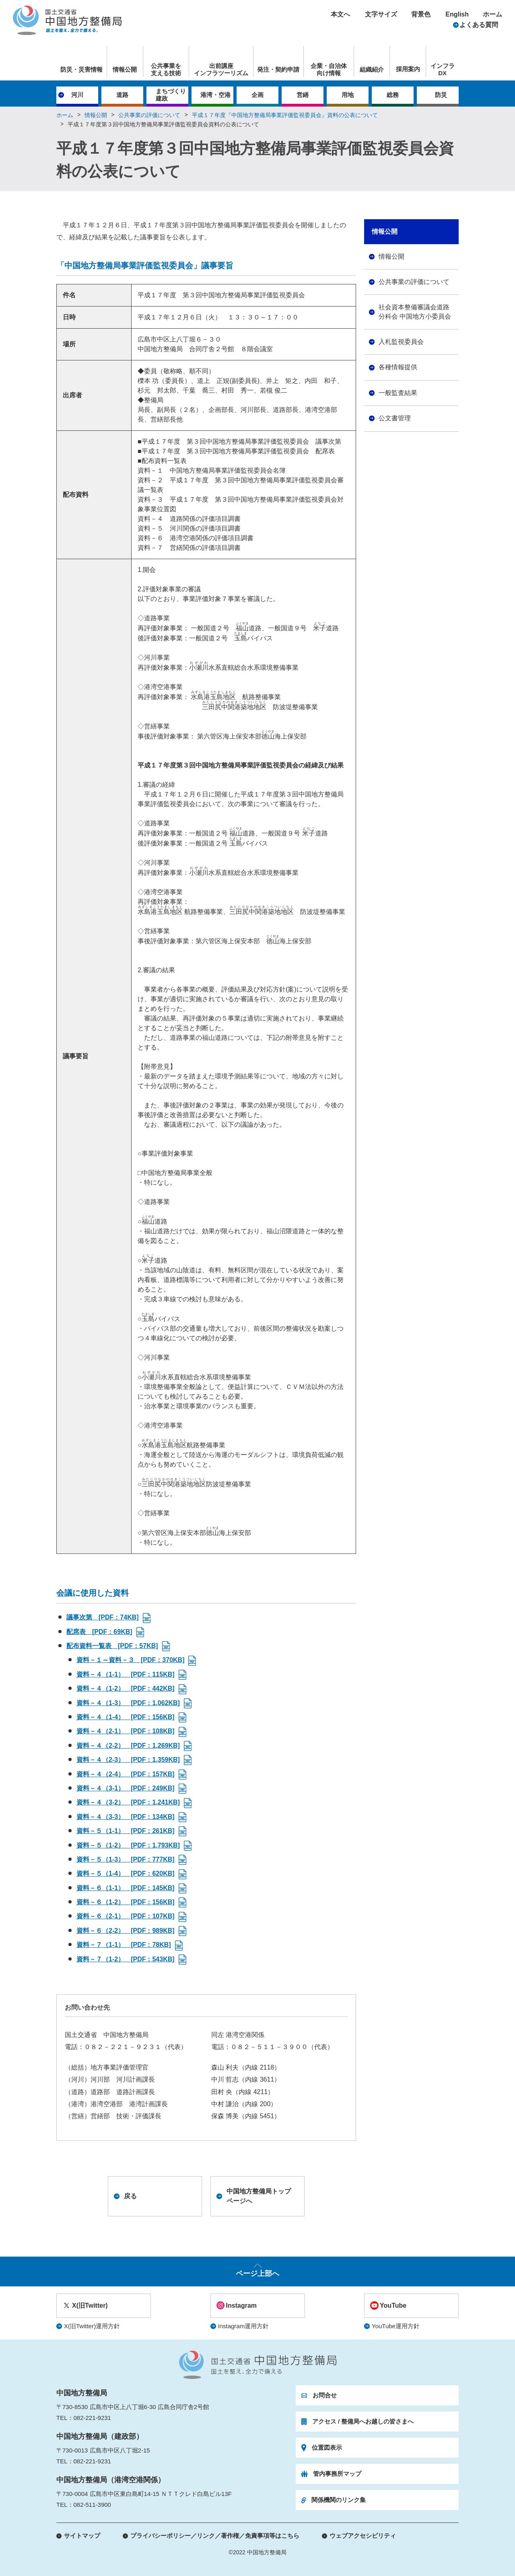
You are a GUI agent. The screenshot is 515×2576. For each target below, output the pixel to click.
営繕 (303, 94)
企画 (257, 94)
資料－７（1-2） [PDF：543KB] (125, 1959)
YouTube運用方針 (396, 2326)
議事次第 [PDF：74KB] (102, 1617)
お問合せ (325, 2395)
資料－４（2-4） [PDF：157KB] (125, 1774)
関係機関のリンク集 (338, 2499)
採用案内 (408, 69)
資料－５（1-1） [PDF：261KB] (125, 1830)
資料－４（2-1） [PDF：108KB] (125, 1731)
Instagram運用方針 (243, 2326)
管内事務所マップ (337, 2473)
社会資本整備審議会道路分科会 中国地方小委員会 (415, 311)
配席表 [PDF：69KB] (99, 1631)
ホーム (492, 14)
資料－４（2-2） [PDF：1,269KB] (128, 1745)
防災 (441, 94)
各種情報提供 (398, 367)
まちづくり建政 (171, 95)
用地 (348, 94)
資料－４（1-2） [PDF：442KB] (125, 1688)
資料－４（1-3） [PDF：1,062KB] (128, 1703)
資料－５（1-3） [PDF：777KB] (125, 1859)
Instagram (241, 2305)
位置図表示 (327, 2447)
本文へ (340, 14)
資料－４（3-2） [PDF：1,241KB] (128, 1802)
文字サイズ (381, 14)
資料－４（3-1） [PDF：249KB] (125, 1788)
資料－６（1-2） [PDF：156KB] (125, 1902)
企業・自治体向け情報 (329, 69)
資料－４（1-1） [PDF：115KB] (125, 1674)
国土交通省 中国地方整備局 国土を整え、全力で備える (257, 2365)
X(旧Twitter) (90, 2305)
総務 (393, 94)
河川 (77, 94)
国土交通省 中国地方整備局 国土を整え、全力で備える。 (67, 20)
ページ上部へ (257, 2273)
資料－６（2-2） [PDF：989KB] (125, 1930)
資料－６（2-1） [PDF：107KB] (125, 1916)
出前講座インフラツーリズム (221, 69)
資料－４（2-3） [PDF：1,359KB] (128, 1759)
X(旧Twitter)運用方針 (92, 2326)
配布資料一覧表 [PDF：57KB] (112, 1645)
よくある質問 (478, 25)
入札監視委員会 (401, 341)
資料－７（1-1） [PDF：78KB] (123, 1944)
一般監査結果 (398, 392)
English (457, 14)
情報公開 (125, 69)
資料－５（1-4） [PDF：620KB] (125, 1873)
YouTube (393, 2305)
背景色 (421, 14)
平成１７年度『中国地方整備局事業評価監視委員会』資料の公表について (285, 115)
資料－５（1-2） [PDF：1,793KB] (128, 1845)
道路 (122, 94)
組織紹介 (372, 69)
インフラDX (443, 69)
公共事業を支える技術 (166, 69)
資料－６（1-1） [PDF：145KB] (125, 1888)
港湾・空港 (215, 94)
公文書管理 (395, 418)
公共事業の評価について (149, 115)
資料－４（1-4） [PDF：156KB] (125, 1717)
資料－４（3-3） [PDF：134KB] (125, 1816)
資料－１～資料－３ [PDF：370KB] (130, 1659)
